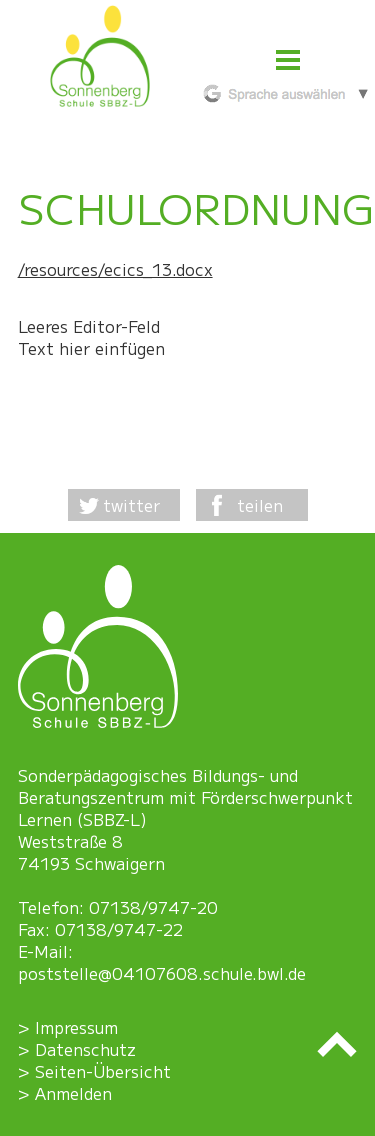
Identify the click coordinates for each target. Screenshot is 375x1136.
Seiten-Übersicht (103, 1071)
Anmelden (73, 1093)
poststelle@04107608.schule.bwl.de (162, 973)
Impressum (76, 1027)
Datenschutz (85, 1049)
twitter (131, 505)
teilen (260, 505)
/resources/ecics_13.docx (115, 269)
